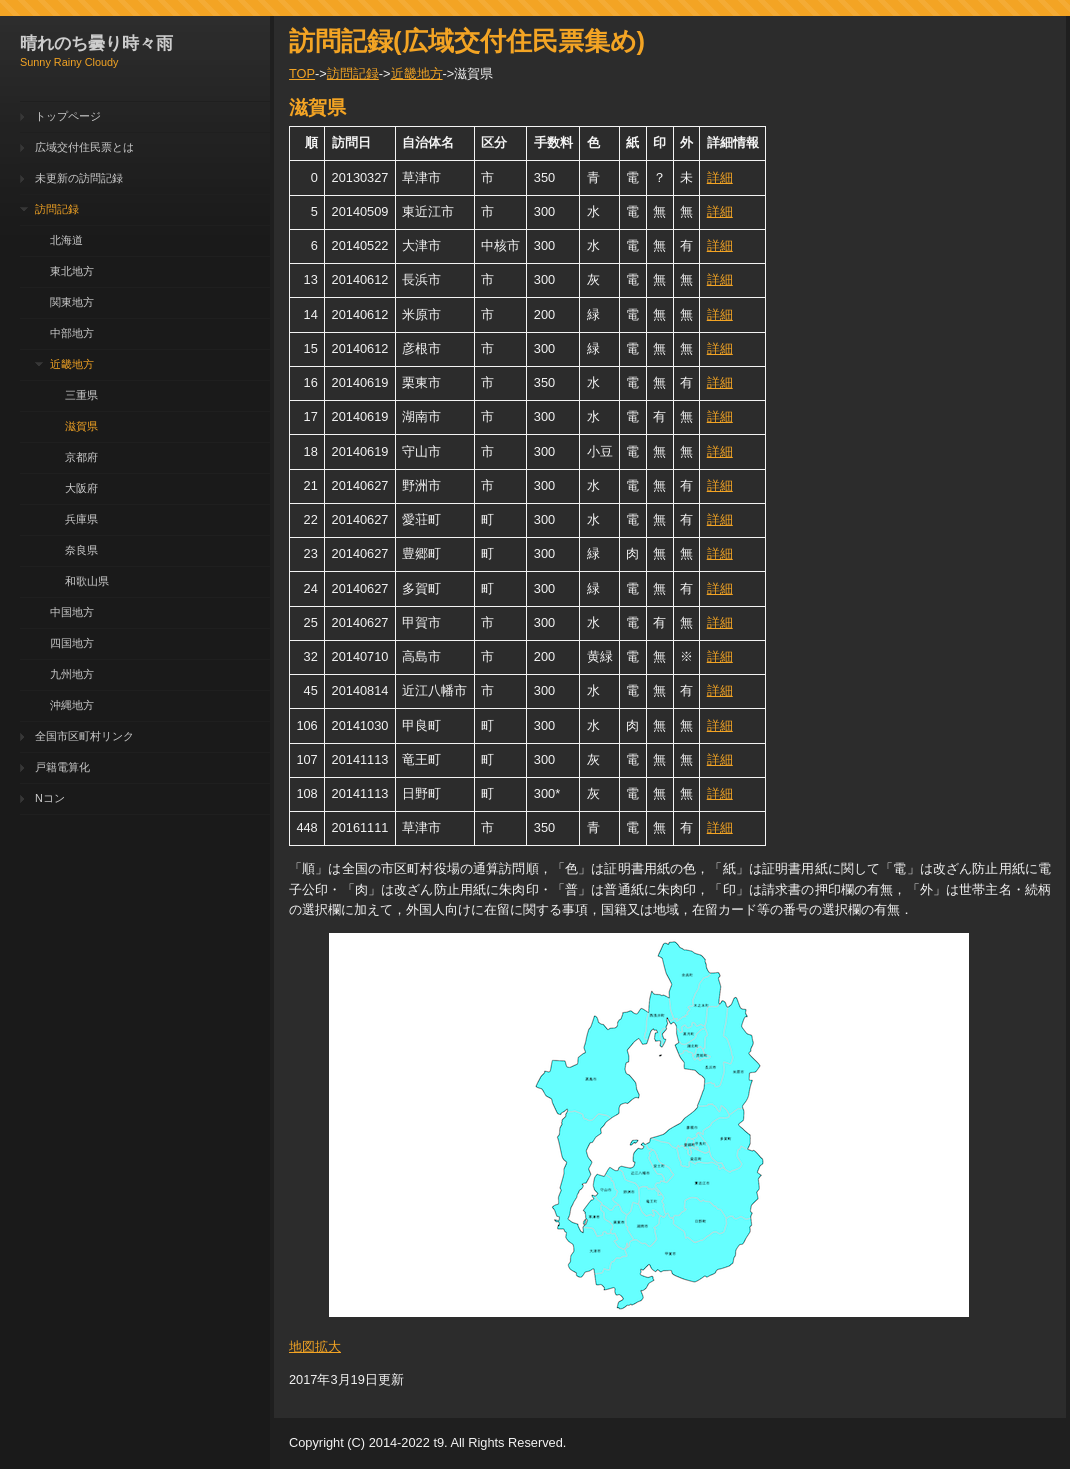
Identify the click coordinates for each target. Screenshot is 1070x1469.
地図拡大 (315, 1346)
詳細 (720, 177)
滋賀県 (81, 426)
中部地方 (72, 333)
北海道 (66, 240)
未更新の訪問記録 (79, 178)
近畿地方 (72, 364)
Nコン (50, 798)
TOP (302, 73)
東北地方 (72, 271)
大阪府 (81, 488)
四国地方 (72, 643)
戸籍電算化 (62, 767)
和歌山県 (87, 581)
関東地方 (72, 302)
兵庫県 (81, 519)
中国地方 (72, 612)
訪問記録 (57, 209)
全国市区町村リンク (84, 736)
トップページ (68, 116)
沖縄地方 (72, 705)
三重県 (81, 395)
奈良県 (81, 550)
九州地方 (72, 674)
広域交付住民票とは (84, 147)
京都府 (81, 457)
